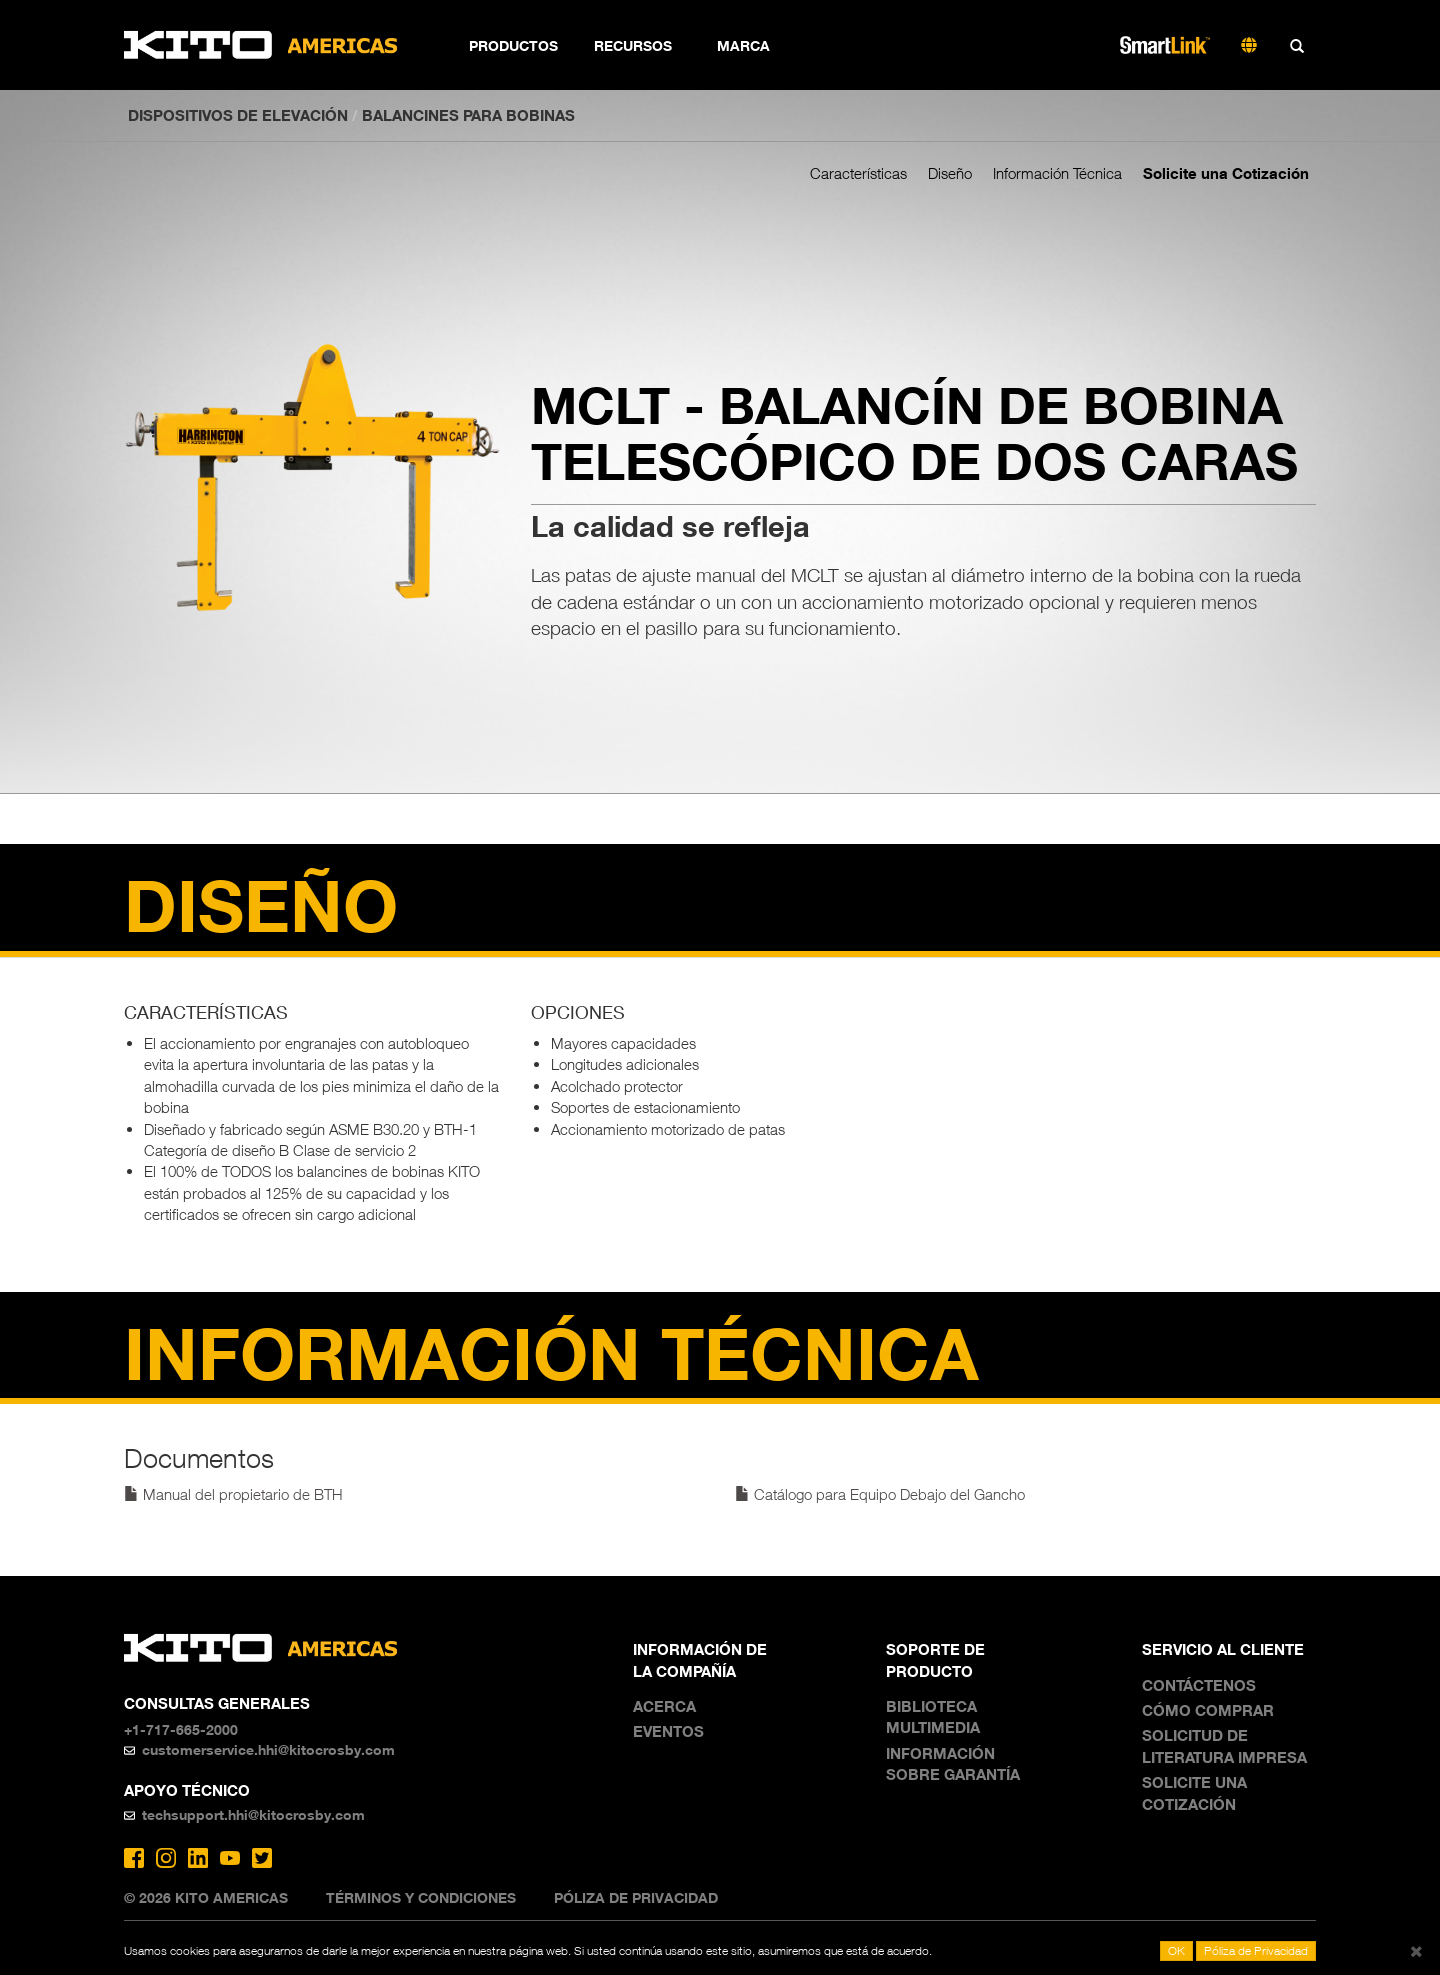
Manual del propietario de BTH (233, 1494)
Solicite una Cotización (1226, 173)
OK (1176, 1950)
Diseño (950, 173)
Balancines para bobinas (468, 115)
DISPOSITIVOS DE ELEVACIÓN (238, 115)
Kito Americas (261, 45)
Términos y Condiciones (421, 1897)
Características (858, 173)
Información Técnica (1057, 173)
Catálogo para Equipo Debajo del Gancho (880, 1494)
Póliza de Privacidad (636, 1897)
